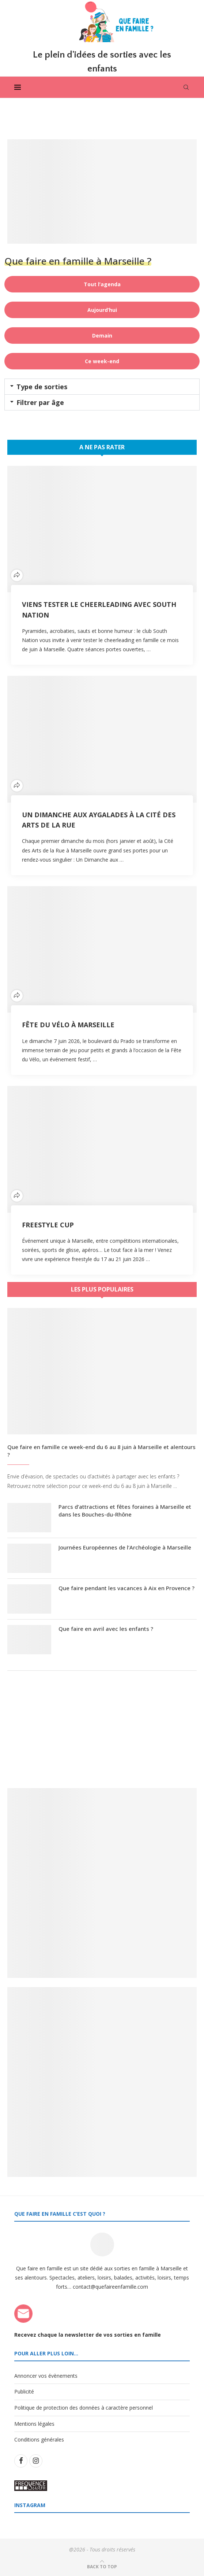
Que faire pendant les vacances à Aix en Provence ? (126, 1588)
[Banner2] (102, 2082)
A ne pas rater (102, 447)
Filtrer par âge (40, 402)
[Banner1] (102, 1883)
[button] (102, 386)
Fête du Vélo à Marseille (68, 1024)
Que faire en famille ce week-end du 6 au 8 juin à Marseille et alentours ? (101, 1450)
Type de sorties (41, 386)
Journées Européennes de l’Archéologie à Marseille (124, 1547)
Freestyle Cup (48, 1224)
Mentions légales (34, 2423)
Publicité (24, 2391)
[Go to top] (102, 2566)
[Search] (186, 87)
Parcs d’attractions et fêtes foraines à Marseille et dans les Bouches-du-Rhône (124, 1510)
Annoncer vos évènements (46, 2375)
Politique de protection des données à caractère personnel (83, 2407)
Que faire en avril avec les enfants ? (105, 1628)
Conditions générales (39, 2439)
